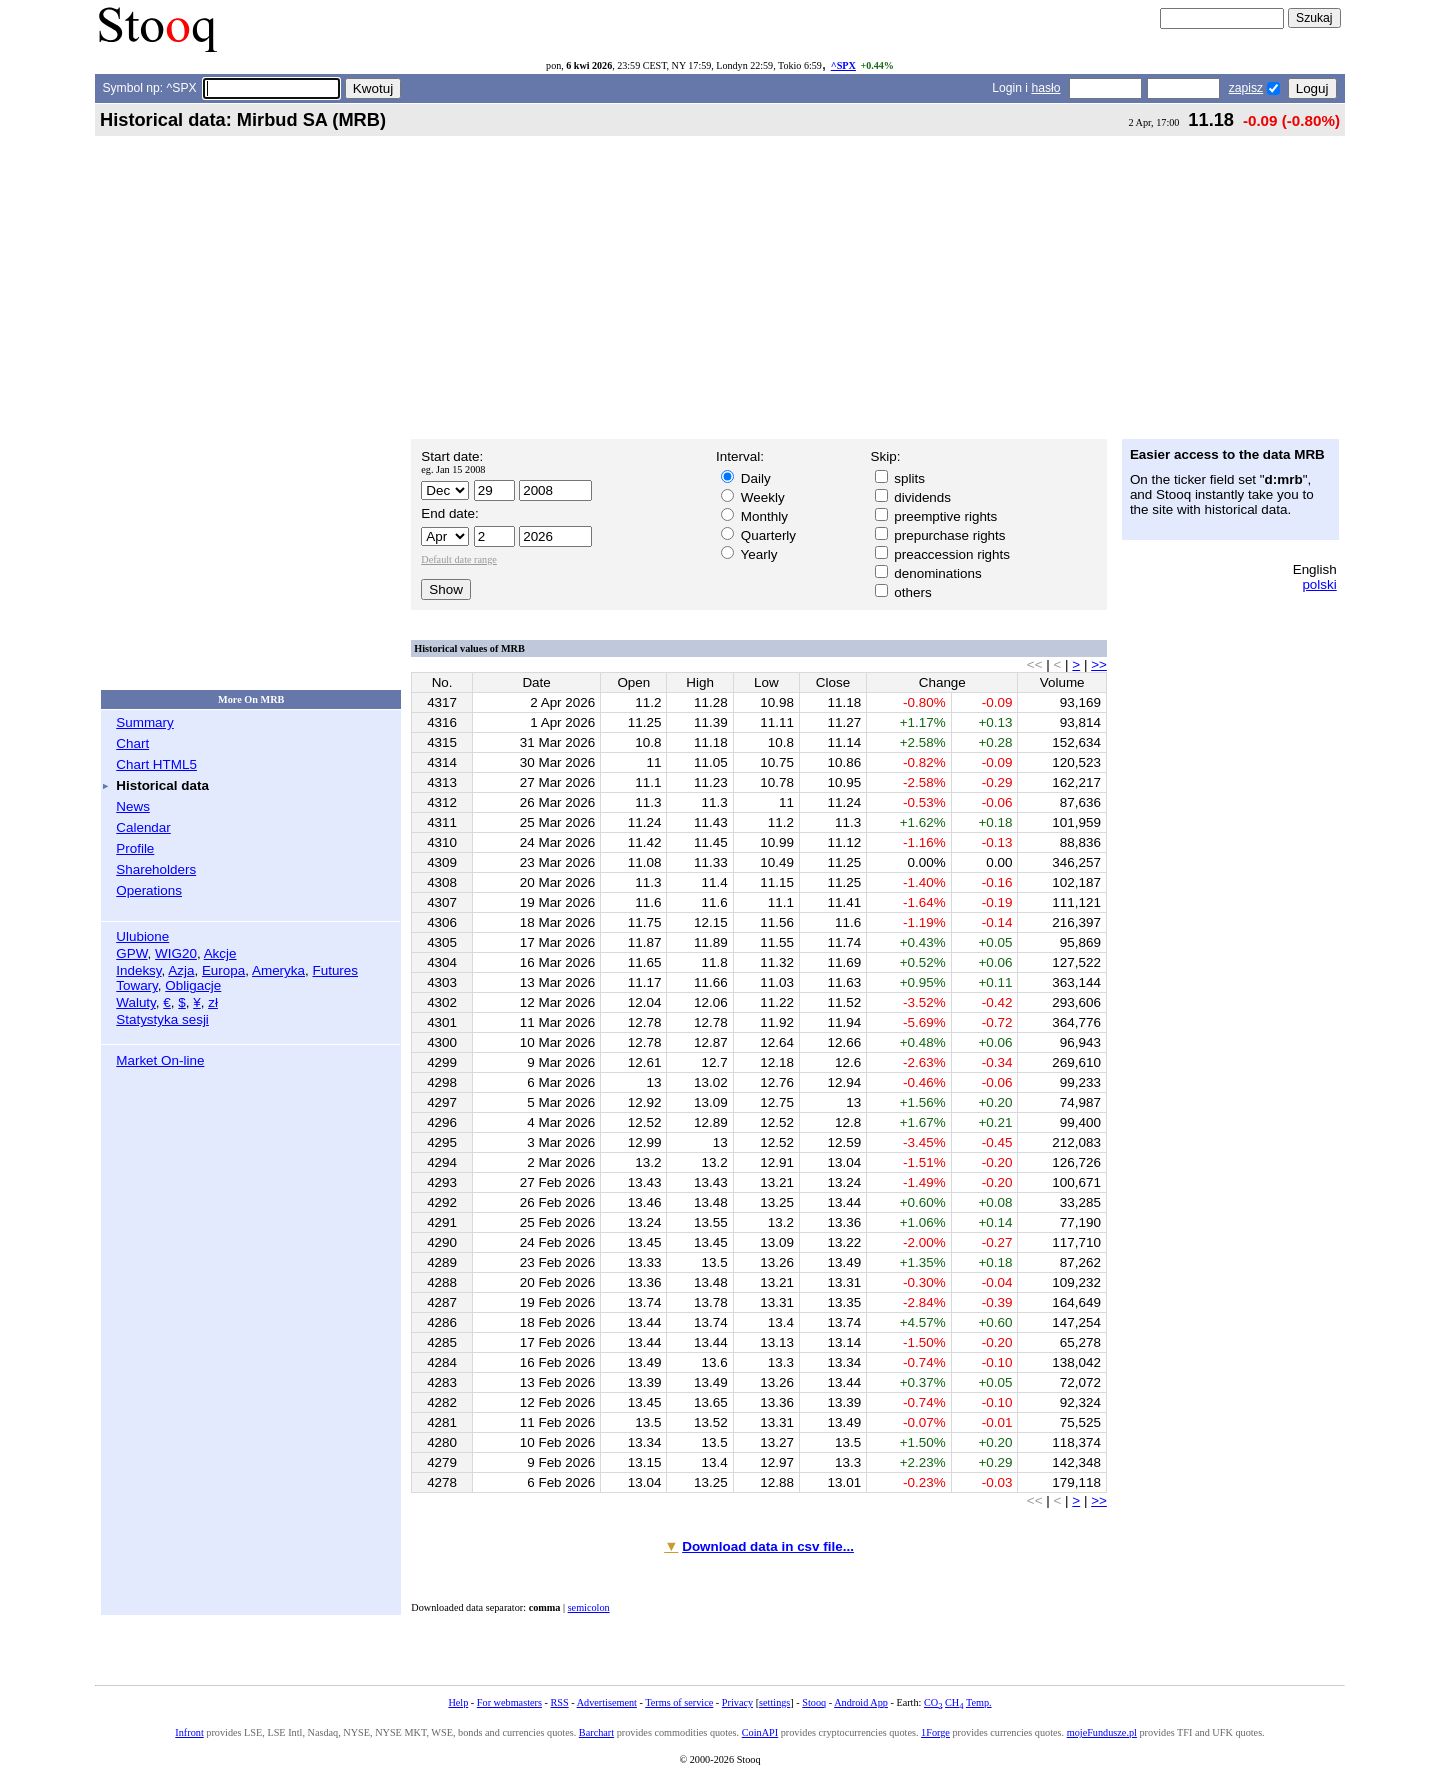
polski (1319, 584)
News (133, 806)
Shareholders (156, 869)
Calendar (143, 827)
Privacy (737, 1702)
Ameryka (278, 970)
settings (774, 1702)
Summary (145, 722)
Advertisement (607, 1702)
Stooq (814, 1702)
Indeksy (138, 970)
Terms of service (679, 1702)
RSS (559, 1702)
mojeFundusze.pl (1102, 1732)
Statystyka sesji (162, 1019)
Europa (223, 970)
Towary (137, 985)
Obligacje (193, 985)
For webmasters (509, 1702)
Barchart (596, 1732)
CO (933, 1702)
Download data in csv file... (768, 1546)
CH (954, 1702)
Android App (861, 1702)
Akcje (220, 953)
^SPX (843, 65)
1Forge (935, 1732)
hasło (1045, 88)
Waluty (136, 1002)
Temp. (979, 1702)
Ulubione (142, 936)
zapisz (1246, 88)
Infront (189, 1732)
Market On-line (160, 1060)
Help (458, 1702)
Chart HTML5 (156, 764)
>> (1099, 664)
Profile (135, 848)
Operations (149, 890)
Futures (335, 970)
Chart (132, 743)
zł (213, 1002)
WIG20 (176, 953)
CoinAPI (760, 1732)
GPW (131, 953)
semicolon (589, 1607)
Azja (181, 970)
